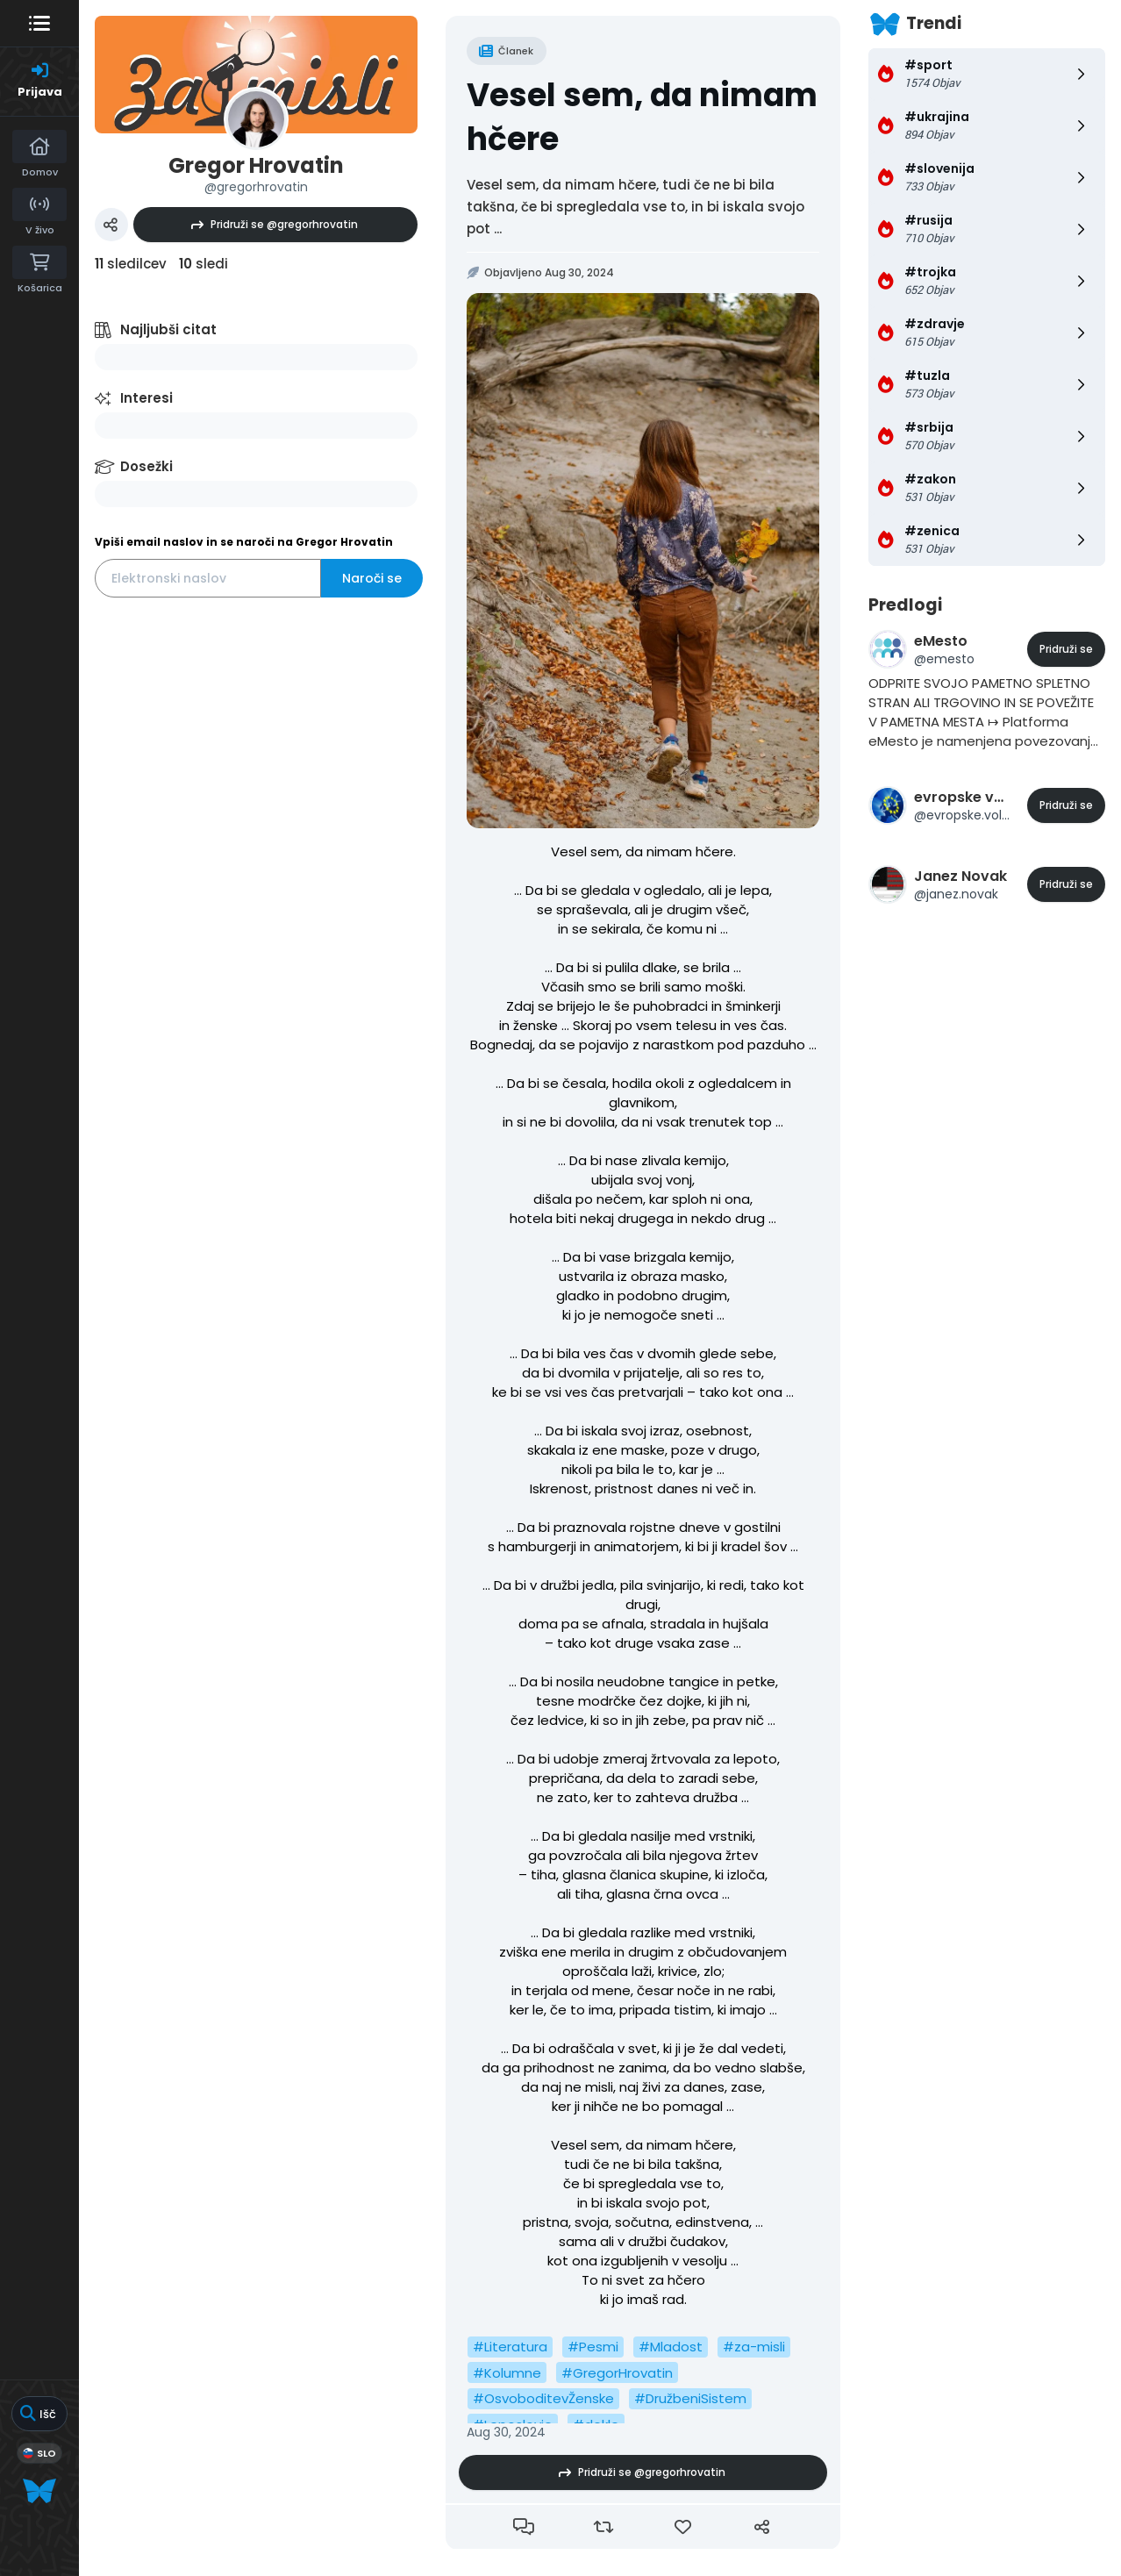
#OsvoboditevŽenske (543, 2398)
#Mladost (671, 2346)
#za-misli (754, 2346)
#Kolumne (507, 2373)
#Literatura (510, 2346)
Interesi (146, 398)
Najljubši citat (168, 329)
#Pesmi (593, 2346)
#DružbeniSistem (690, 2398)
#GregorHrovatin (617, 2373)
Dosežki (146, 466)
